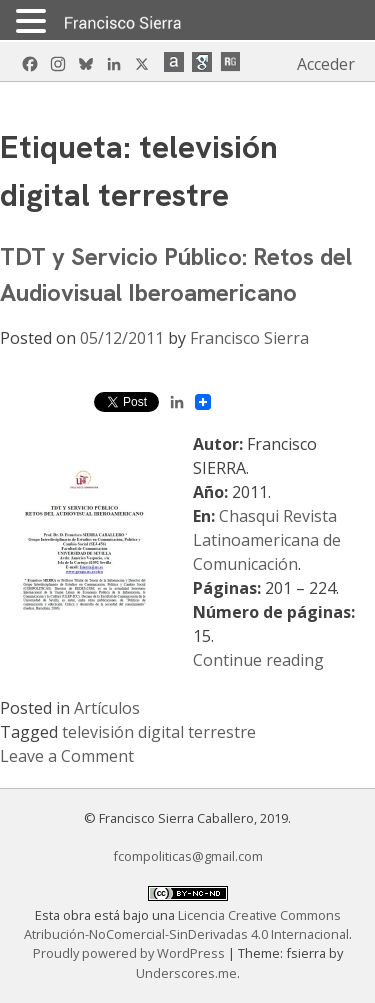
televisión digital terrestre (159, 732)
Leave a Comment (67, 756)
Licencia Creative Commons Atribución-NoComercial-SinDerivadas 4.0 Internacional (186, 924)
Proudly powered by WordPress (130, 953)
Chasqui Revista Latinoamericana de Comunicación (267, 540)
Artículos (107, 708)
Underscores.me (186, 973)
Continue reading (258, 660)
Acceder (326, 64)
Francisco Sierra (249, 338)
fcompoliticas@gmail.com (188, 856)
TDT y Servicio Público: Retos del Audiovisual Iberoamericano (176, 274)
